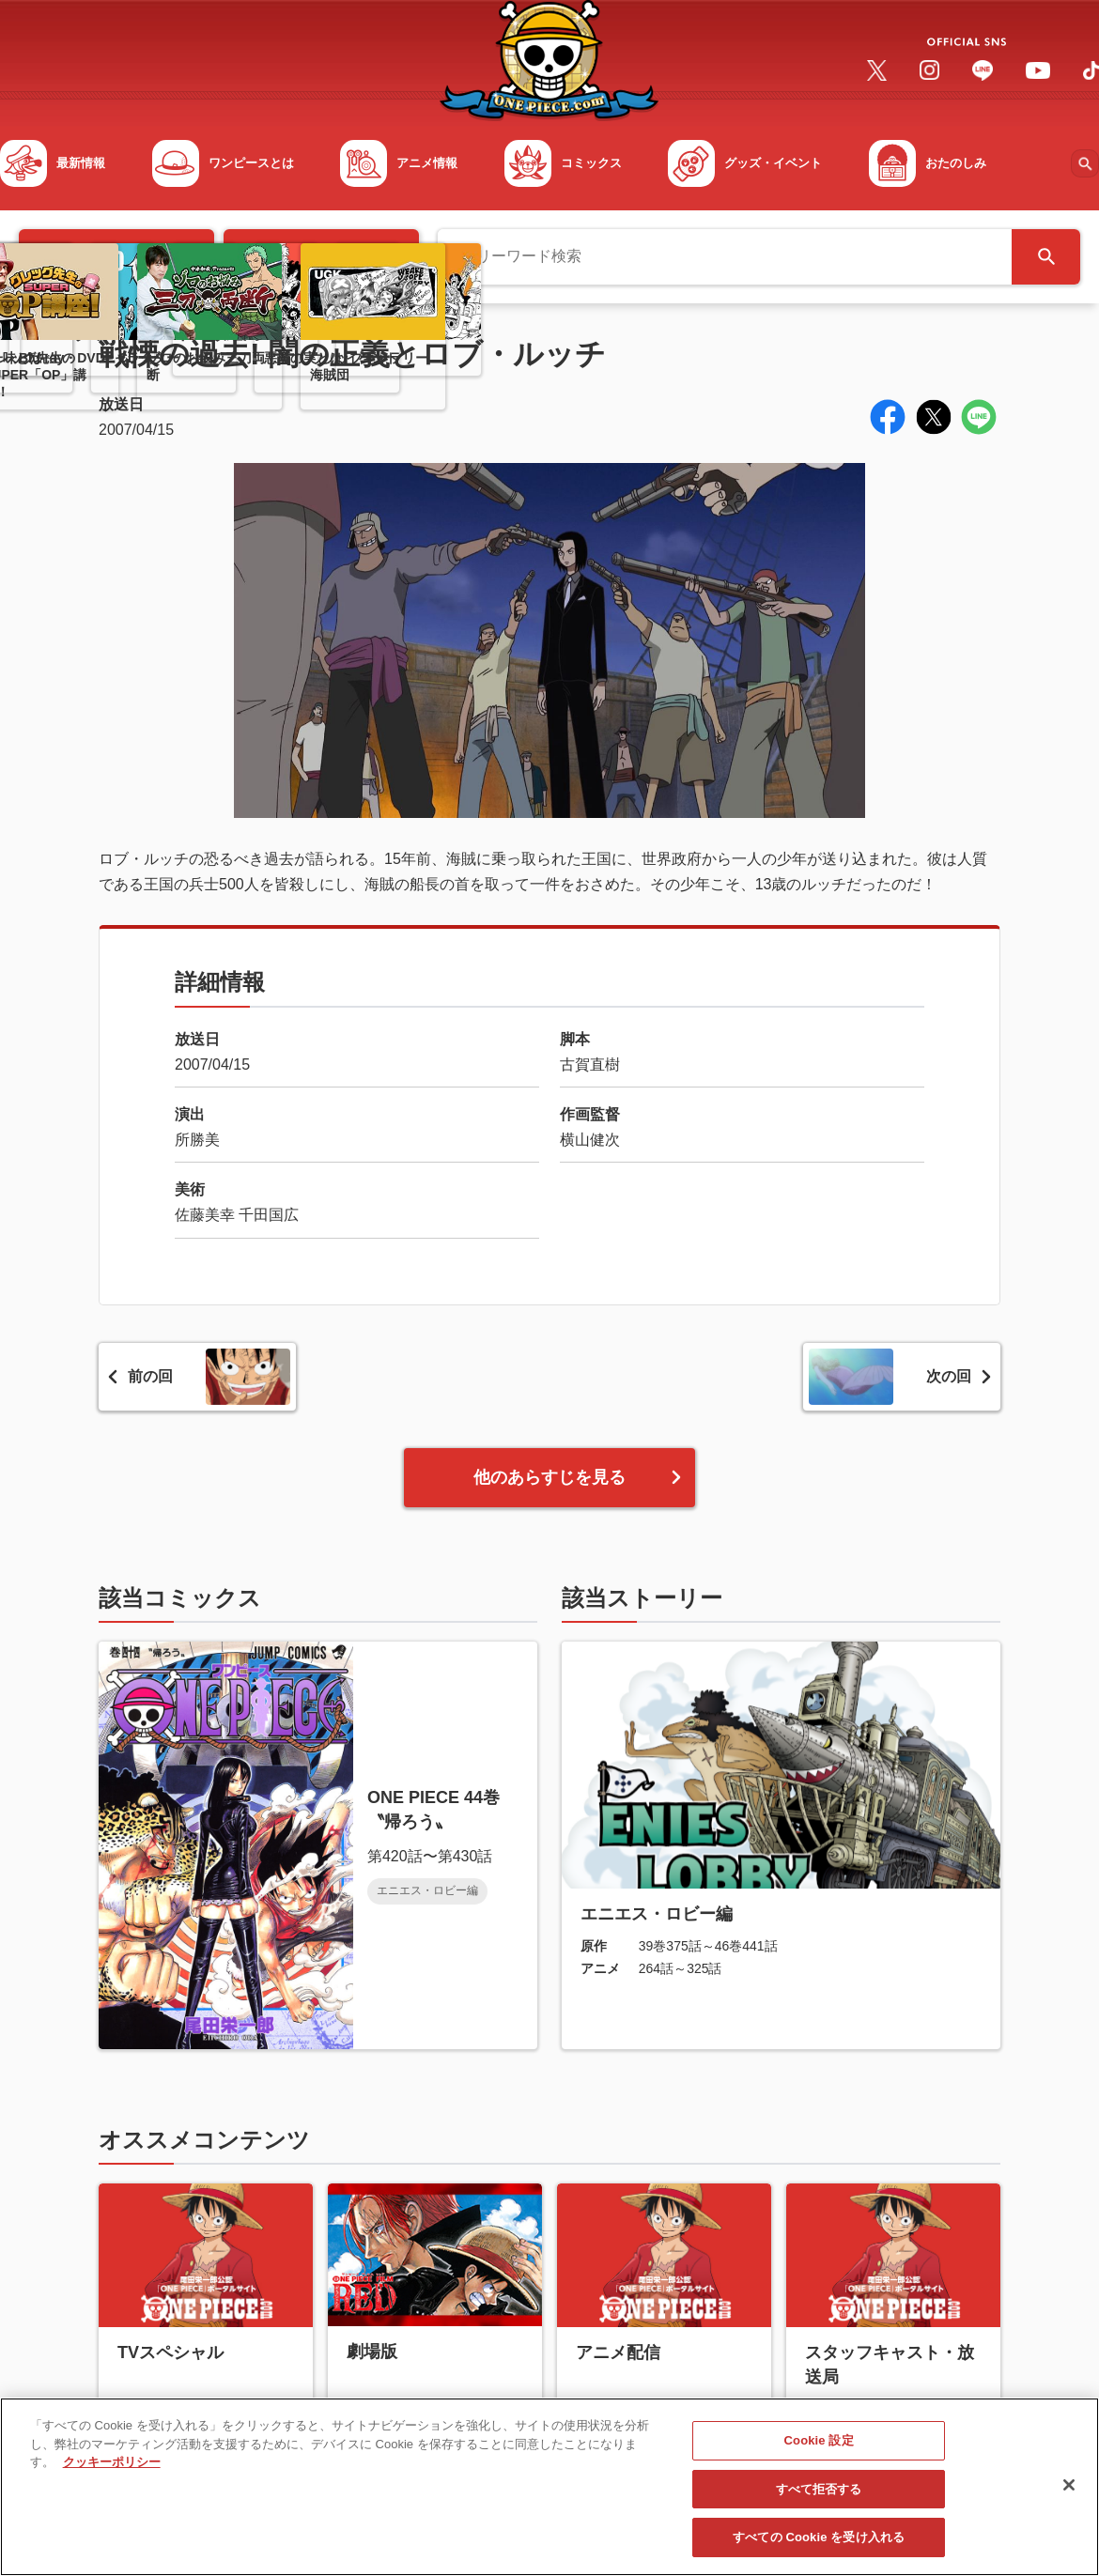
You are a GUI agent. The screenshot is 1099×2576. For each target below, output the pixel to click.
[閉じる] (1069, 2501)
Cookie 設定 (819, 2456)
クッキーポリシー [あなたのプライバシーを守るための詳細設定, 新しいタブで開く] (112, 2478)
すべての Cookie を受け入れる (819, 2553)
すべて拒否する (819, 2505)
